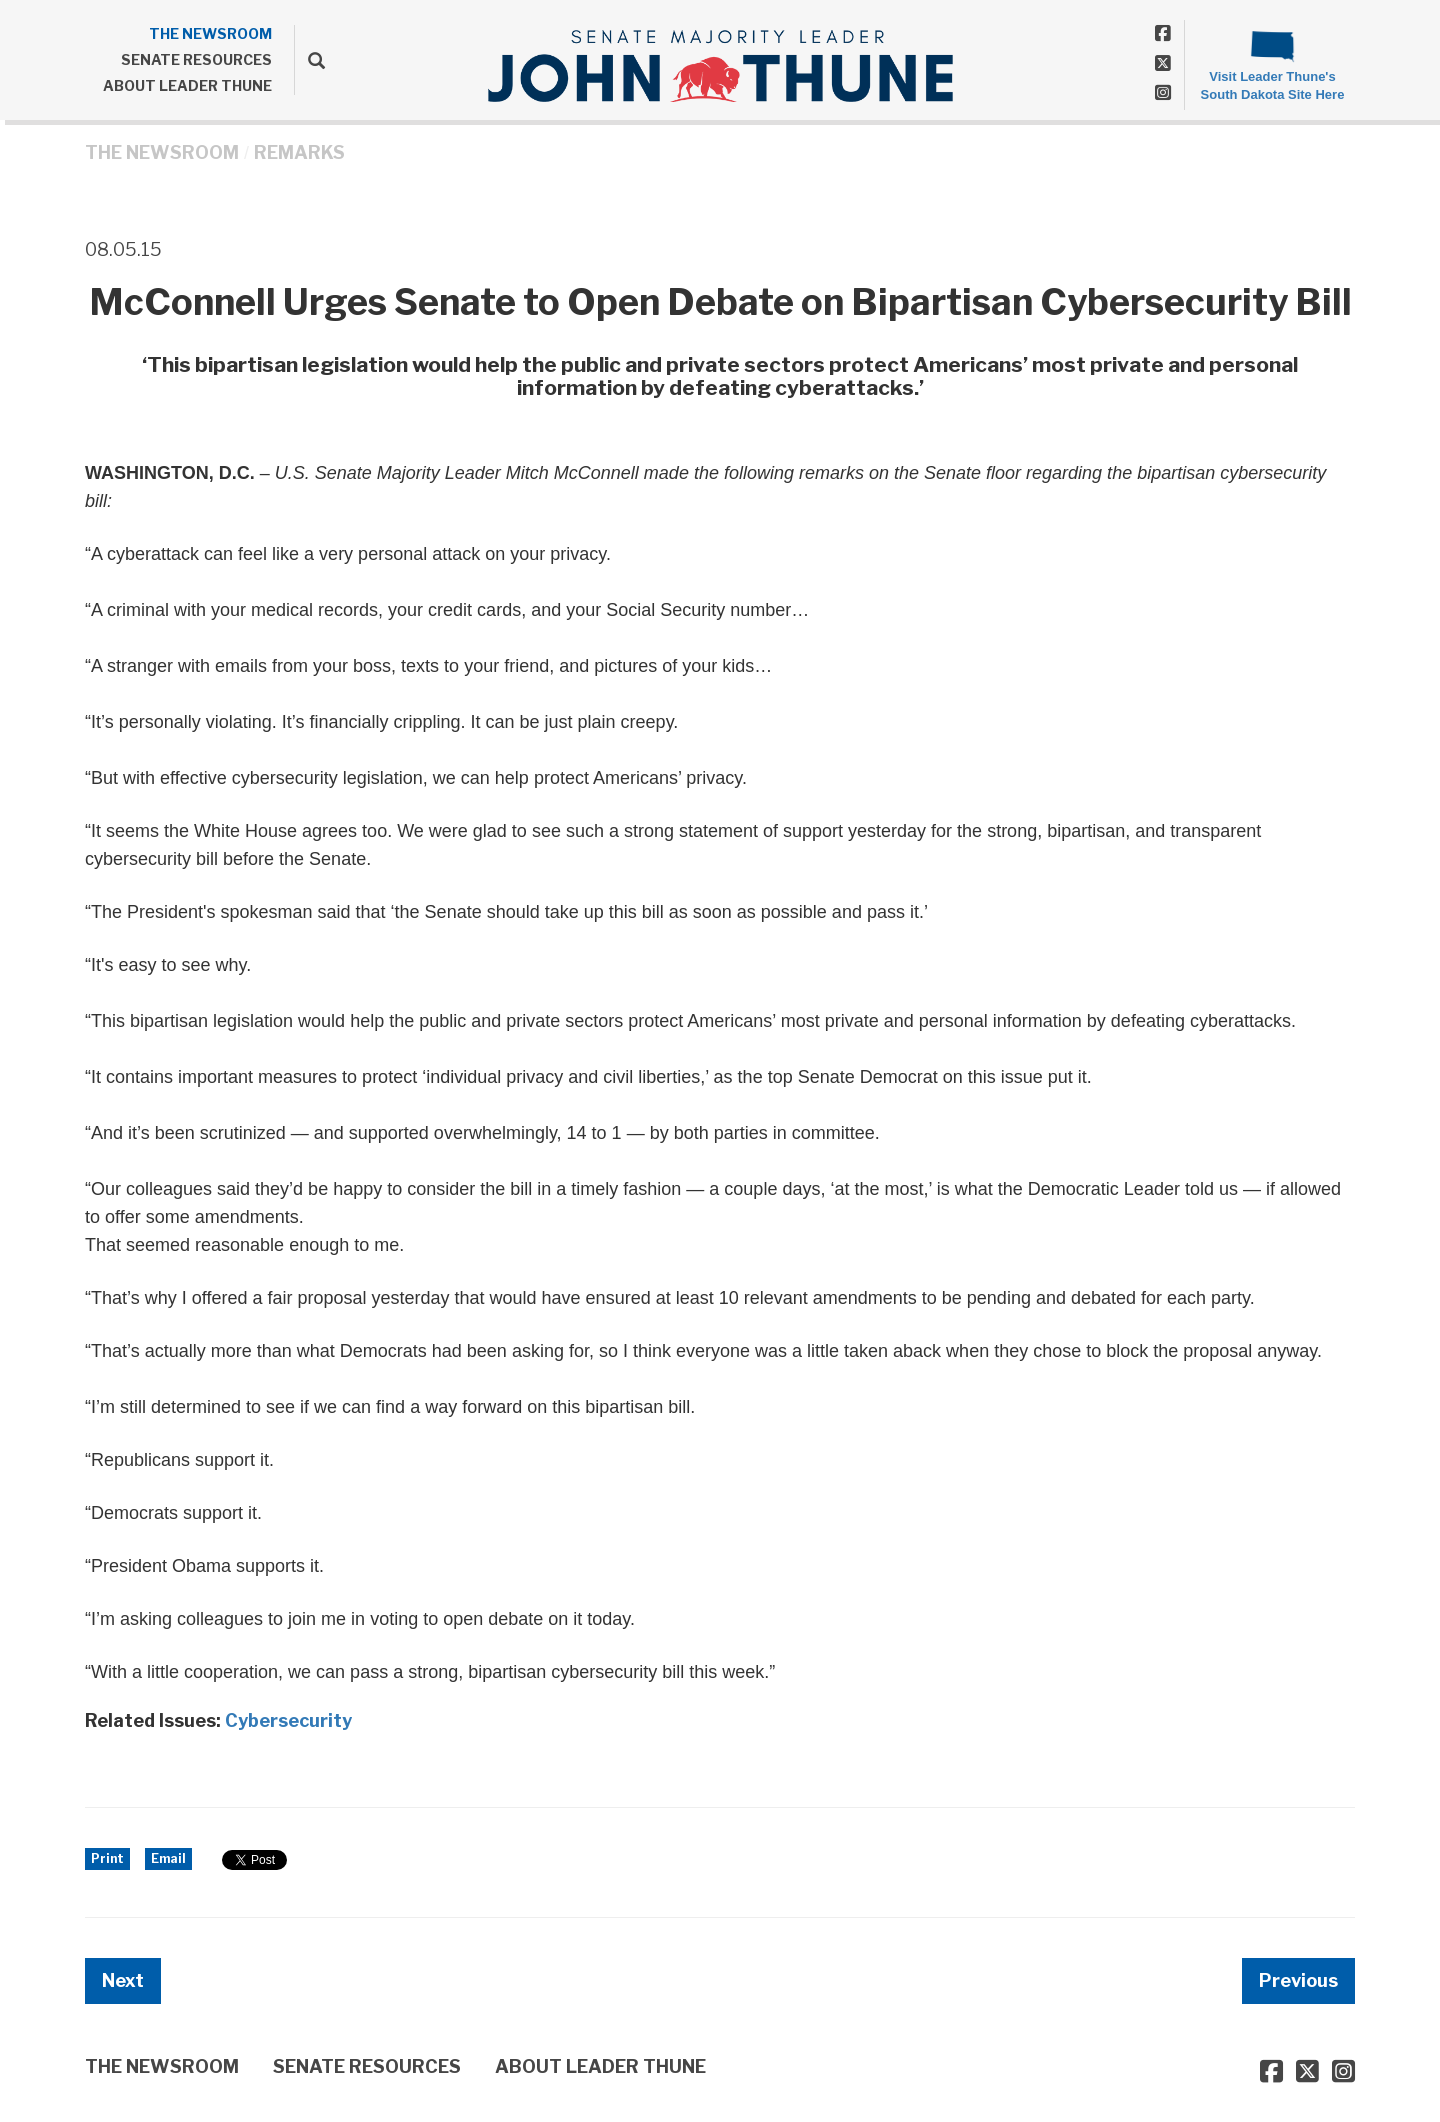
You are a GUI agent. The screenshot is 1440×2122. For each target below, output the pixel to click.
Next (123, 1980)
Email (168, 1858)
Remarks (299, 152)
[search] (309, 60)
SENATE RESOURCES (196, 59)
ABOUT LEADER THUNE (187, 85)
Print (107, 1858)
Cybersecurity (288, 1720)
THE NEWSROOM (210, 33)
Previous (1298, 1980)
